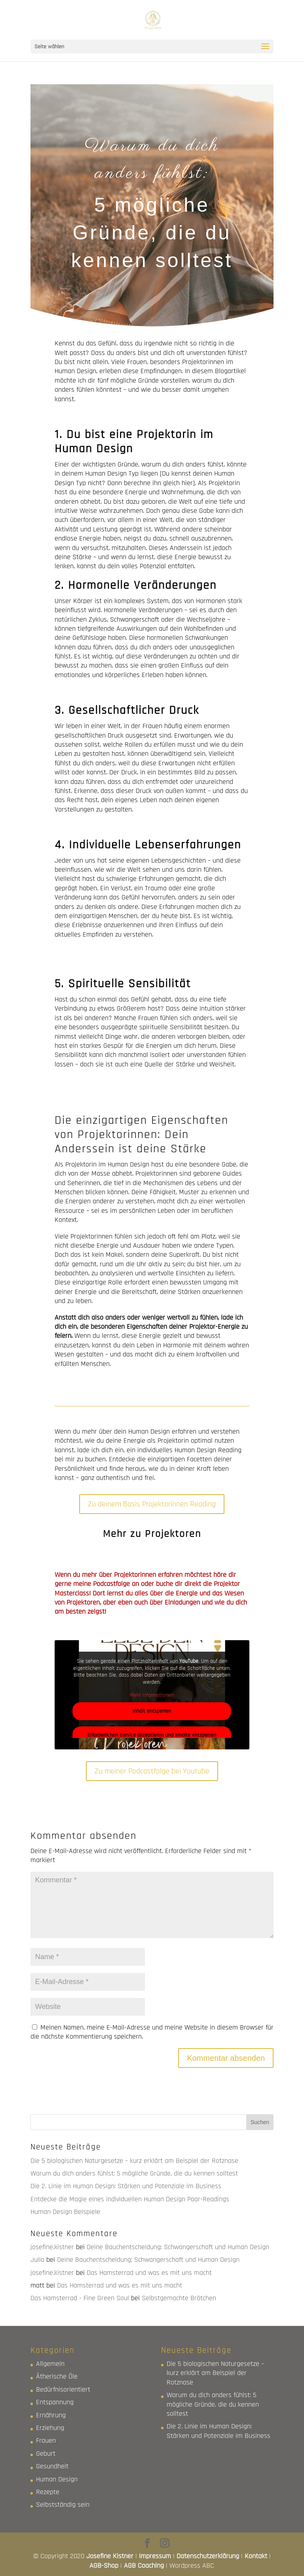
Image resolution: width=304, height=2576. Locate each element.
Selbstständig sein (62, 2504)
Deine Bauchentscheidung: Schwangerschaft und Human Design (178, 2247)
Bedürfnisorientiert (63, 2389)
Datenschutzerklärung (208, 2556)
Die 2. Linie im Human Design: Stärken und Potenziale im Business (125, 2186)
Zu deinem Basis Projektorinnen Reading (152, 1504)
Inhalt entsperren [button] (152, 1711)
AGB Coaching (144, 2565)
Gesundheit (52, 2466)
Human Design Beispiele (65, 2211)
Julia (37, 2259)
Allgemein (50, 2363)
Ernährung (51, 2415)
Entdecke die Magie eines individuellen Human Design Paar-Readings (129, 2199)
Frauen (46, 2440)
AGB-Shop (103, 2565)
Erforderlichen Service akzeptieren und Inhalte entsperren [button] (151, 1735)
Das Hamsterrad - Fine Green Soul (79, 2298)
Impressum (155, 2556)
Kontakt (256, 2556)
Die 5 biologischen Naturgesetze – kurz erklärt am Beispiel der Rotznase (134, 2160)
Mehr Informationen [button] (152, 1695)
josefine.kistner (52, 2247)
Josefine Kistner (109, 2556)
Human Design (57, 2479)
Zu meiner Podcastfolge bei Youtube (152, 1771)
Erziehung (50, 2427)
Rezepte (47, 2491)
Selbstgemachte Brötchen (179, 2298)
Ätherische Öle (57, 2376)
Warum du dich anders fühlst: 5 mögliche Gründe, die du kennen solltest (134, 2173)
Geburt (45, 2453)
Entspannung (55, 2402)
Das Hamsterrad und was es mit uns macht (149, 2272)
